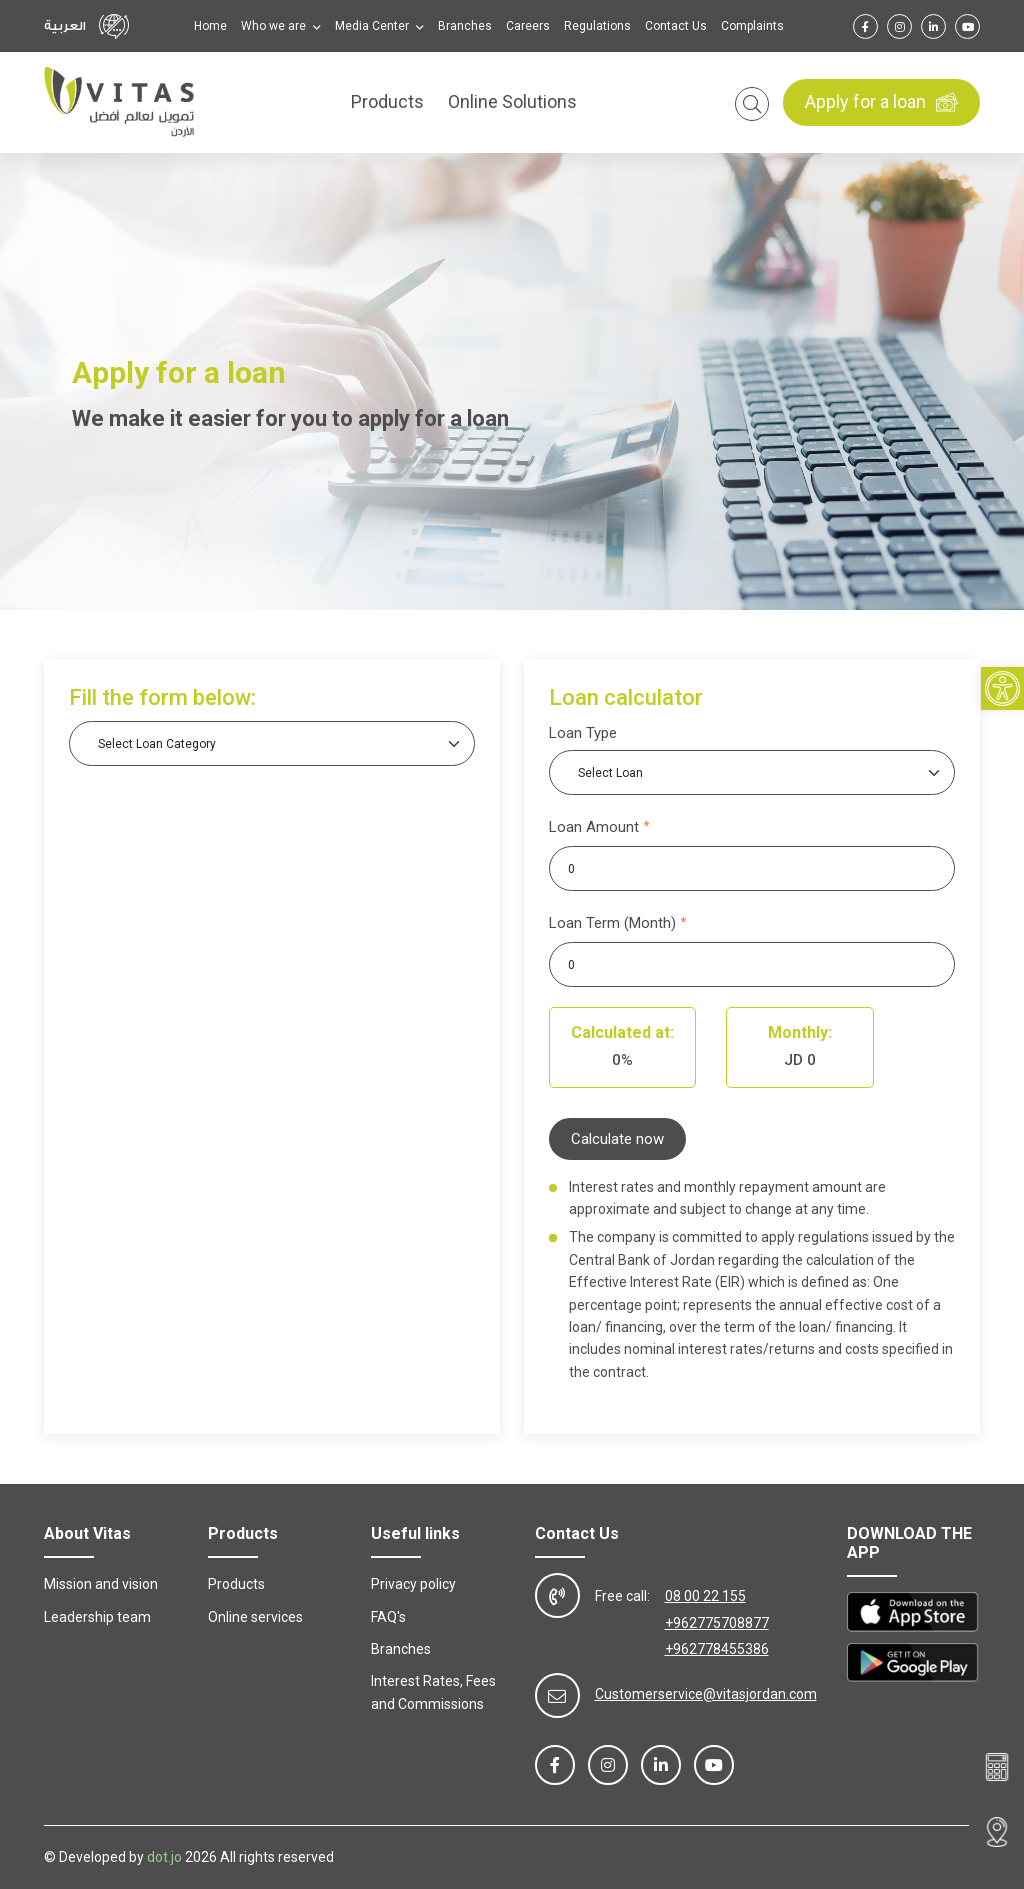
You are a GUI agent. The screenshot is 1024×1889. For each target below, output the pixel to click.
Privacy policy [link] (413, 1584)
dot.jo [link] (164, 1857)
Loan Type (583, 733)
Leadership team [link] (97, 1617)
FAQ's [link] (388, 1617)
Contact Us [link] (676, 26)
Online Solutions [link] (512, 102)
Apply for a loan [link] (881, 103)
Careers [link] (528, 26)
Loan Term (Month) (612, 923)
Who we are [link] (275, 26)
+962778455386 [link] (717, 1649)
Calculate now (617, 1139)
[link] (1002, 690)
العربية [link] (65, 25)
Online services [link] (255, 1617)
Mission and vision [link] (101, 1584)
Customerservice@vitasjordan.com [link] (706, 1694)
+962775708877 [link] (717, 1623)
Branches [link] (465, 26)
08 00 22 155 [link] (705, 1596)
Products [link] (387, 102)
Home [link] (210, 26)
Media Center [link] (373, 26)
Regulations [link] (597, 26)
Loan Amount (594, 827)
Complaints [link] (752, 26)
